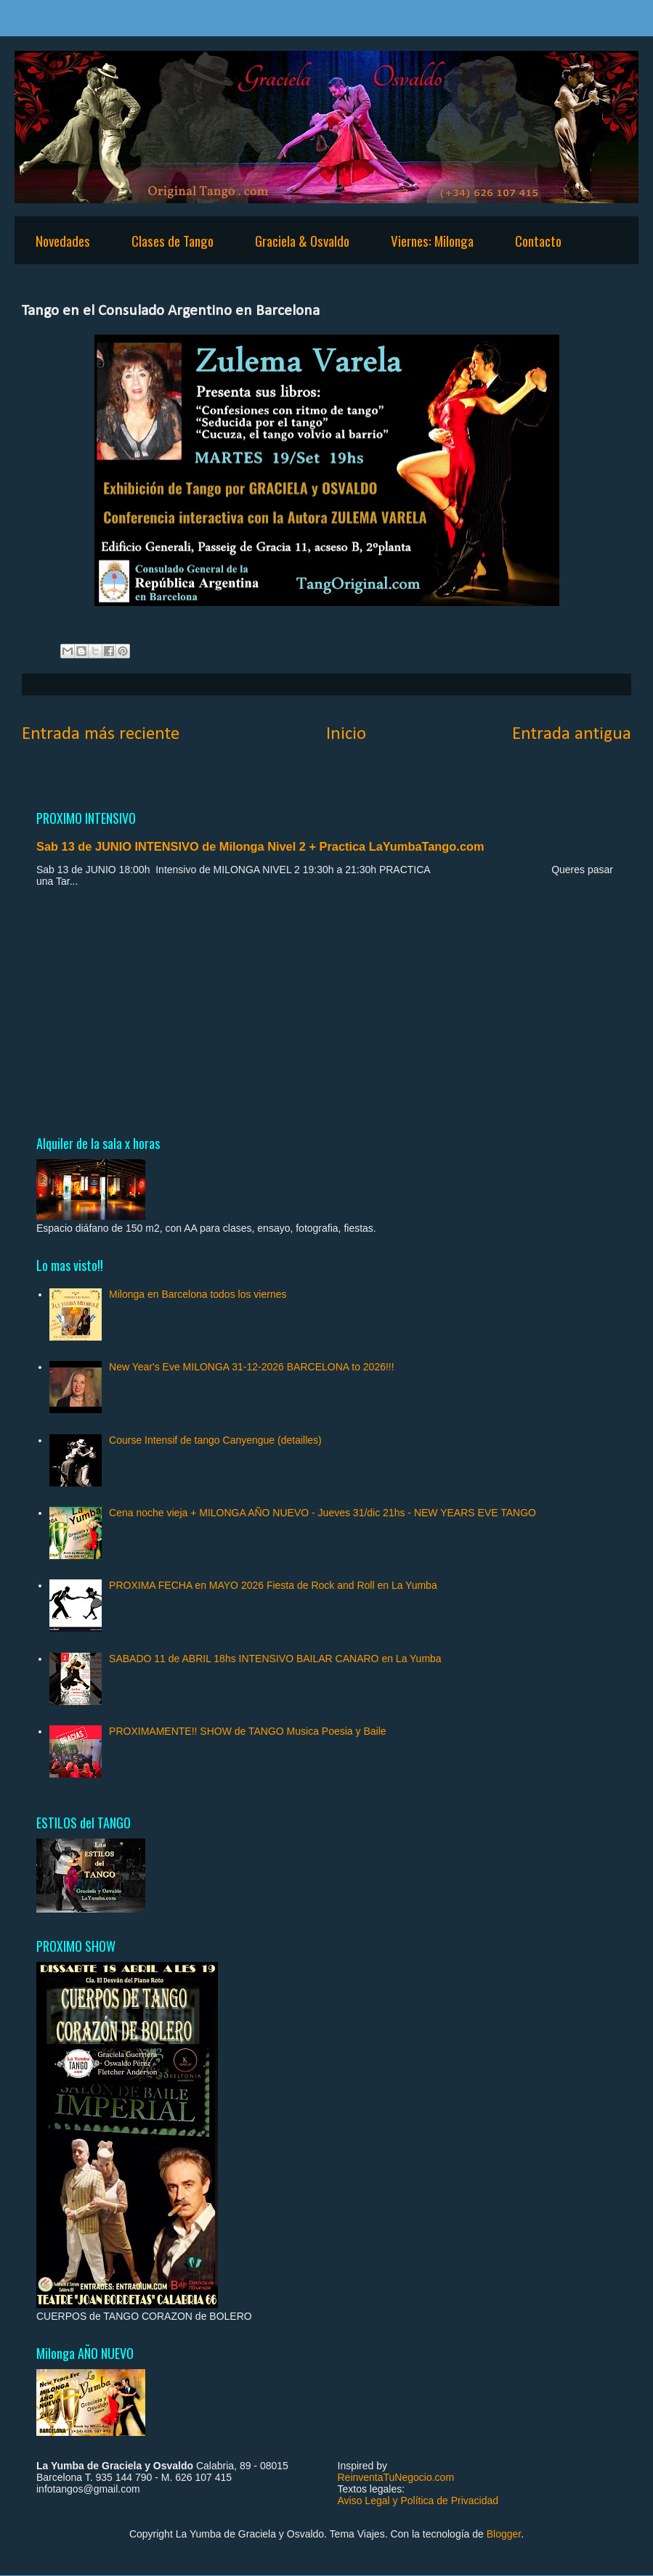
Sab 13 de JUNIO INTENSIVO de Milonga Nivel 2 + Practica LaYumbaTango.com (260, 846)
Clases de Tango (172, 240)
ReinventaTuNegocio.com (396, 2477)
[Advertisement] (326, 1010)
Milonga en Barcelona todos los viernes (197, 1294)
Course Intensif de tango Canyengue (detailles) (215, 1440)
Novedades (63, 240)
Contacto (538, 240)
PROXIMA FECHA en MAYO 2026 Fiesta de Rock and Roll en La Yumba (273, 1585)
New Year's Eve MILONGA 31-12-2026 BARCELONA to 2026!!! (251, 1367)
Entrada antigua (571, 734)
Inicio (346, 734)
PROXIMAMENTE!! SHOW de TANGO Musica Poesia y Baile (247, 1731)
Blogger (504, 2534)
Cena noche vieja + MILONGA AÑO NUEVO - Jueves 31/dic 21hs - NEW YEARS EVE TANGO (322, 1512)
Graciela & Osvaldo (302, 240)
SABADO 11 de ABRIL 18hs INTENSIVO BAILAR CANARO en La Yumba (275, 1658)
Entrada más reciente (100, 734)
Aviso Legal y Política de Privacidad (418, 2500)
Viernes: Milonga (432, 240)
